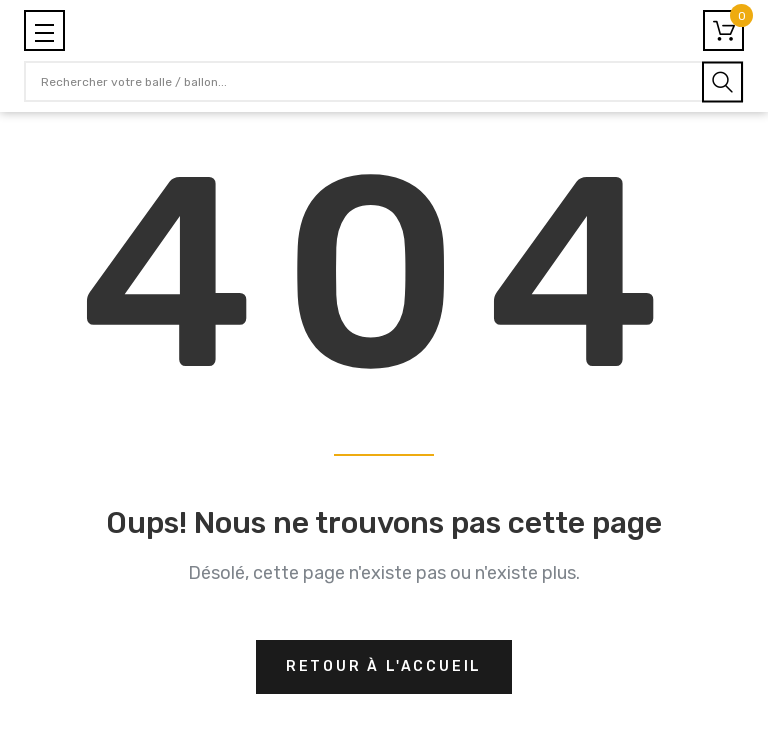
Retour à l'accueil (384, 666)
